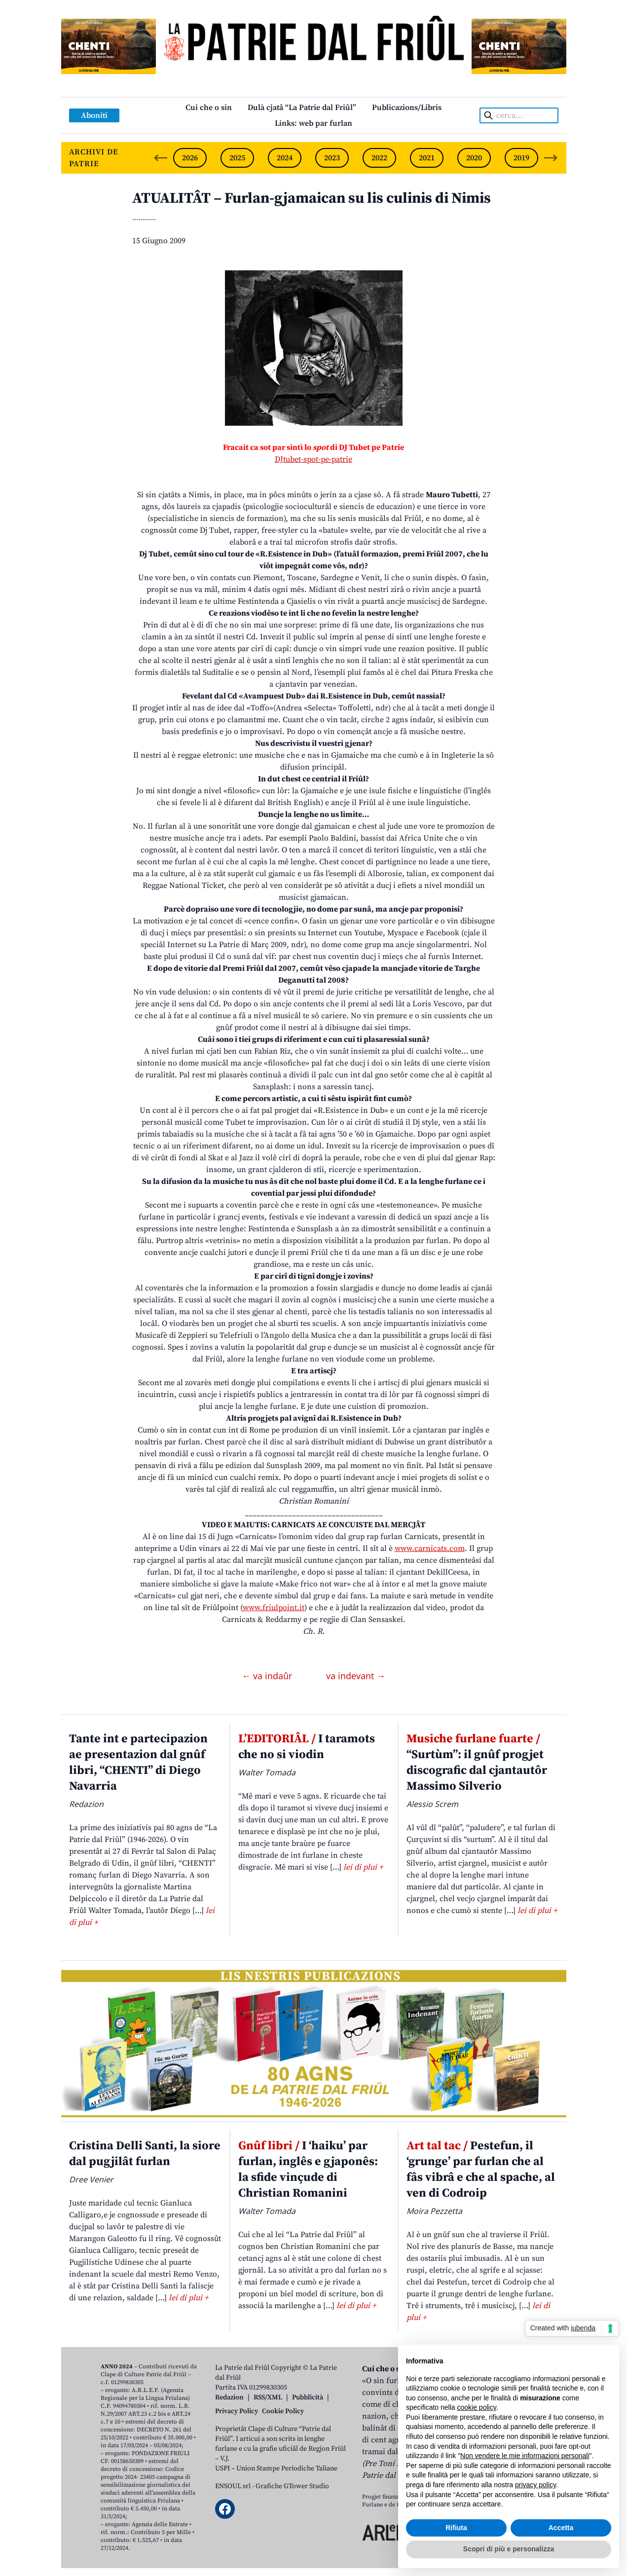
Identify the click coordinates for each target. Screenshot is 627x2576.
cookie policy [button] (476, 2407)
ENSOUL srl (233, 2486)
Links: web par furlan (313, 123)
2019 (521, 158)
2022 (379, 158)
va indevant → (355, 1676)
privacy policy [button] (535, 2485)
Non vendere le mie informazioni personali (524, 2456)
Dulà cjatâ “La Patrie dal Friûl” (302, 107)
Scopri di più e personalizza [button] (508, 2549)
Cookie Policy (283, 2411)
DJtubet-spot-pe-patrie (313, 459)
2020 (474, 158)
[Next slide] (550, 158)
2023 (332, 158)
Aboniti (94, 115)
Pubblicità (307, 2397)
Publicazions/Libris (407, 107)
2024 (285, 158)
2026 (190, 158)
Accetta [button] (561, 2528)
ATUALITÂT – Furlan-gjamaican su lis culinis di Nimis (311, 198)
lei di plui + (363, 1867)
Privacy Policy (236, 2411)
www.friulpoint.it (273, 1608)
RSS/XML (268, 2397)
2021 (427, 158)
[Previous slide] (161, 158)
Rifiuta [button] (456, 2528)
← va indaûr (268, 1676)
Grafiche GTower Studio (292, 2486)
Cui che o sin (208, 107)
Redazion (229, 2397)
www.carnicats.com (430, 1548)
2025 (237, 158)
